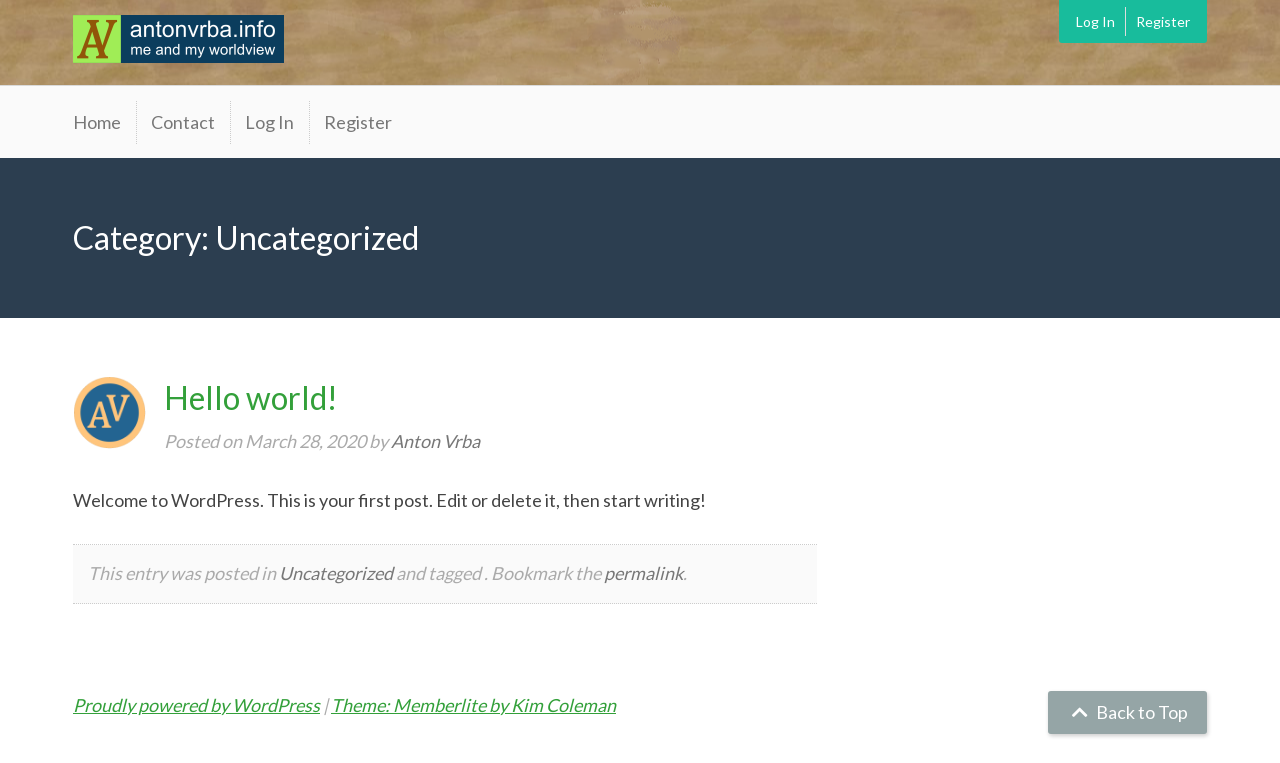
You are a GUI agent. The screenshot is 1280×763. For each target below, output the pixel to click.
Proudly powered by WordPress (196, 705)
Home (97, 122)
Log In (1095, 21)
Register (1163, 21)
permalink (643, 573)
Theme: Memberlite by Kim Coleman (473, 705)
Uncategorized (336, 573)
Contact (183, 122)
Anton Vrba (435, 441)
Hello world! (251, 397)
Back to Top (1127, 712)
